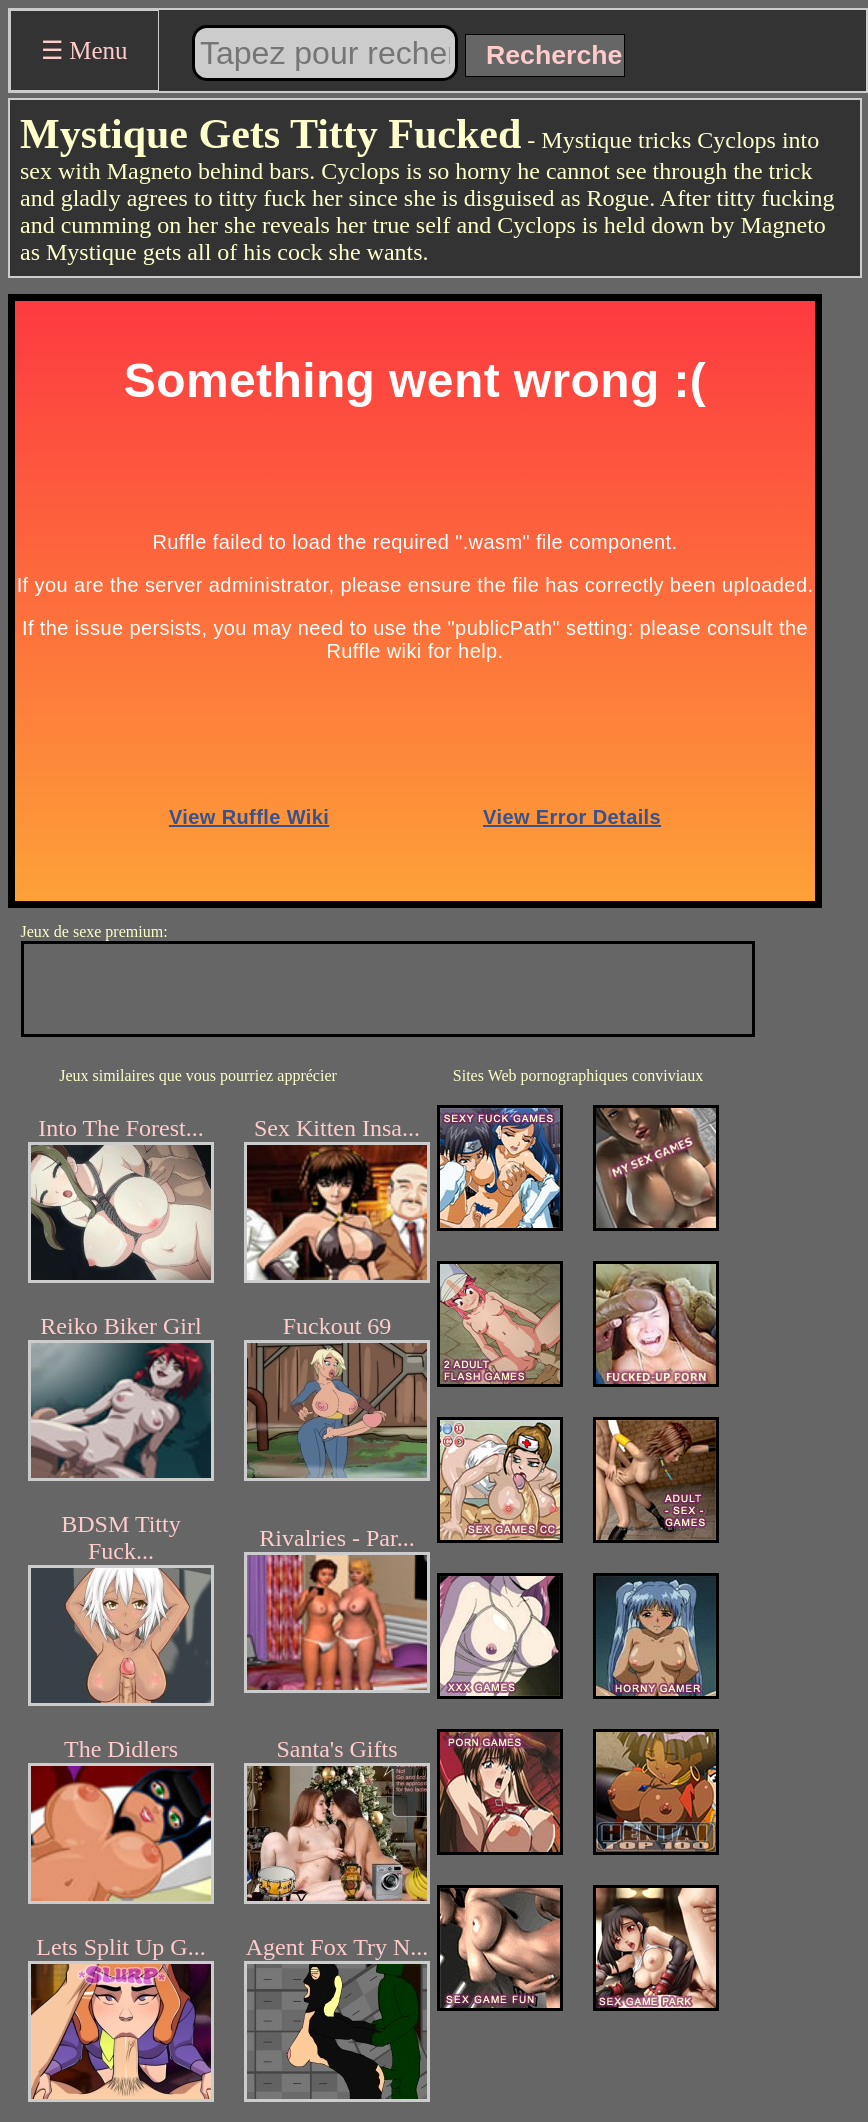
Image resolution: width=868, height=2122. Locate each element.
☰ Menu (84, 50)
